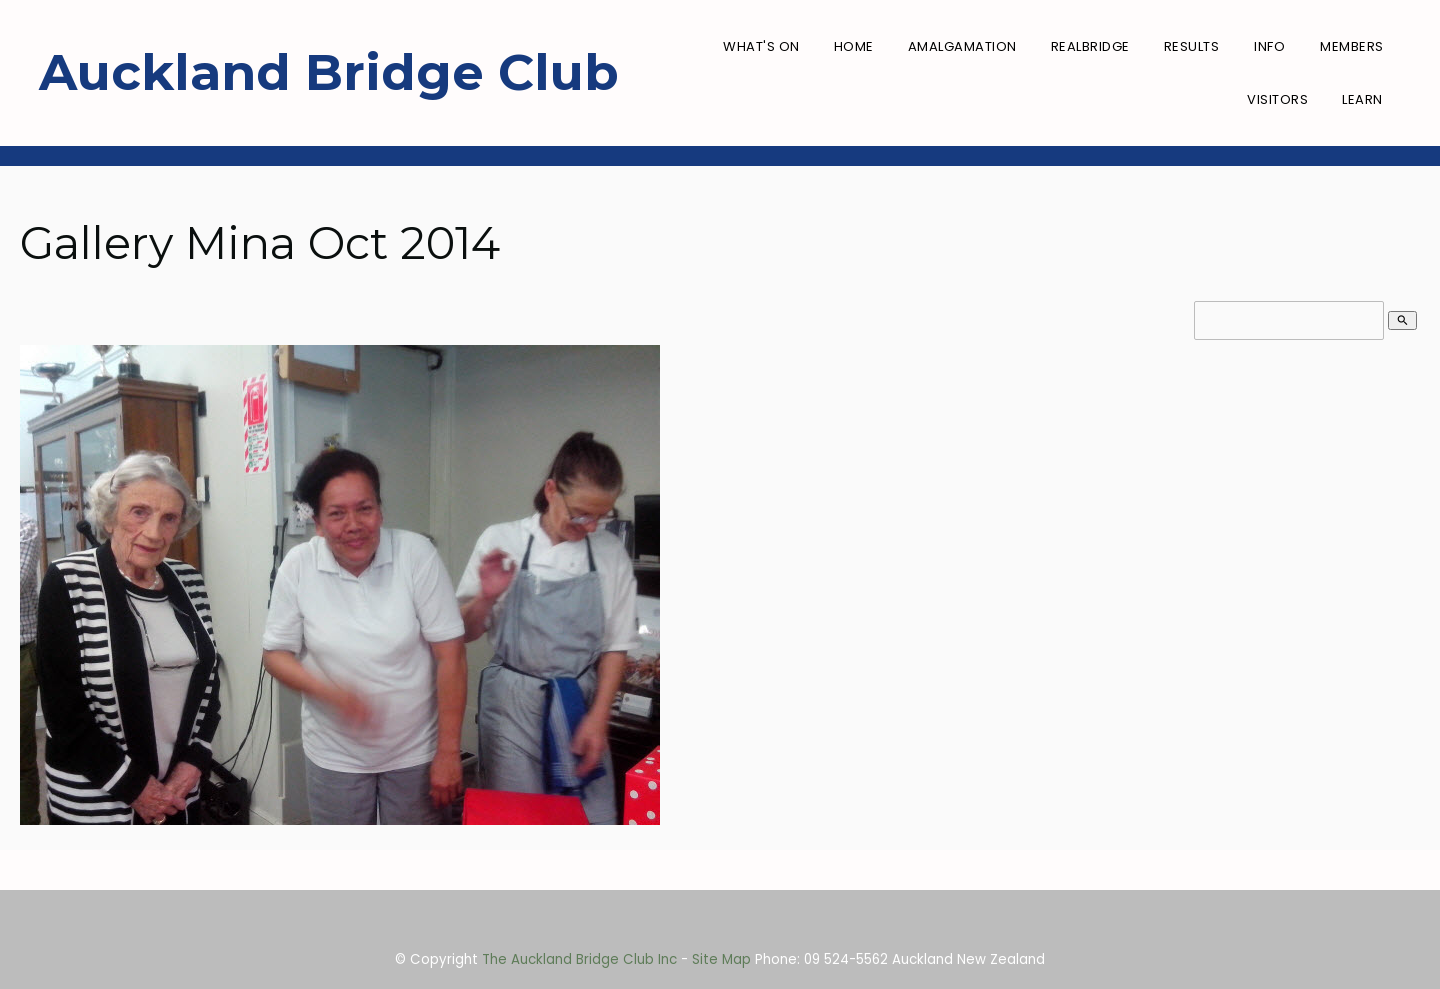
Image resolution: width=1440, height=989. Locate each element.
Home (854, 46)
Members (1352, 46)
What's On (761, 46)
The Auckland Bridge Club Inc (579, 959)
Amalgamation (962, 46)
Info (1269, 46)
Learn (1362, 99)
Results (1192, 46)
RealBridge (1090, 46)
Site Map (721, 959)
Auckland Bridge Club (329, 72)
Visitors (1277, 99)
